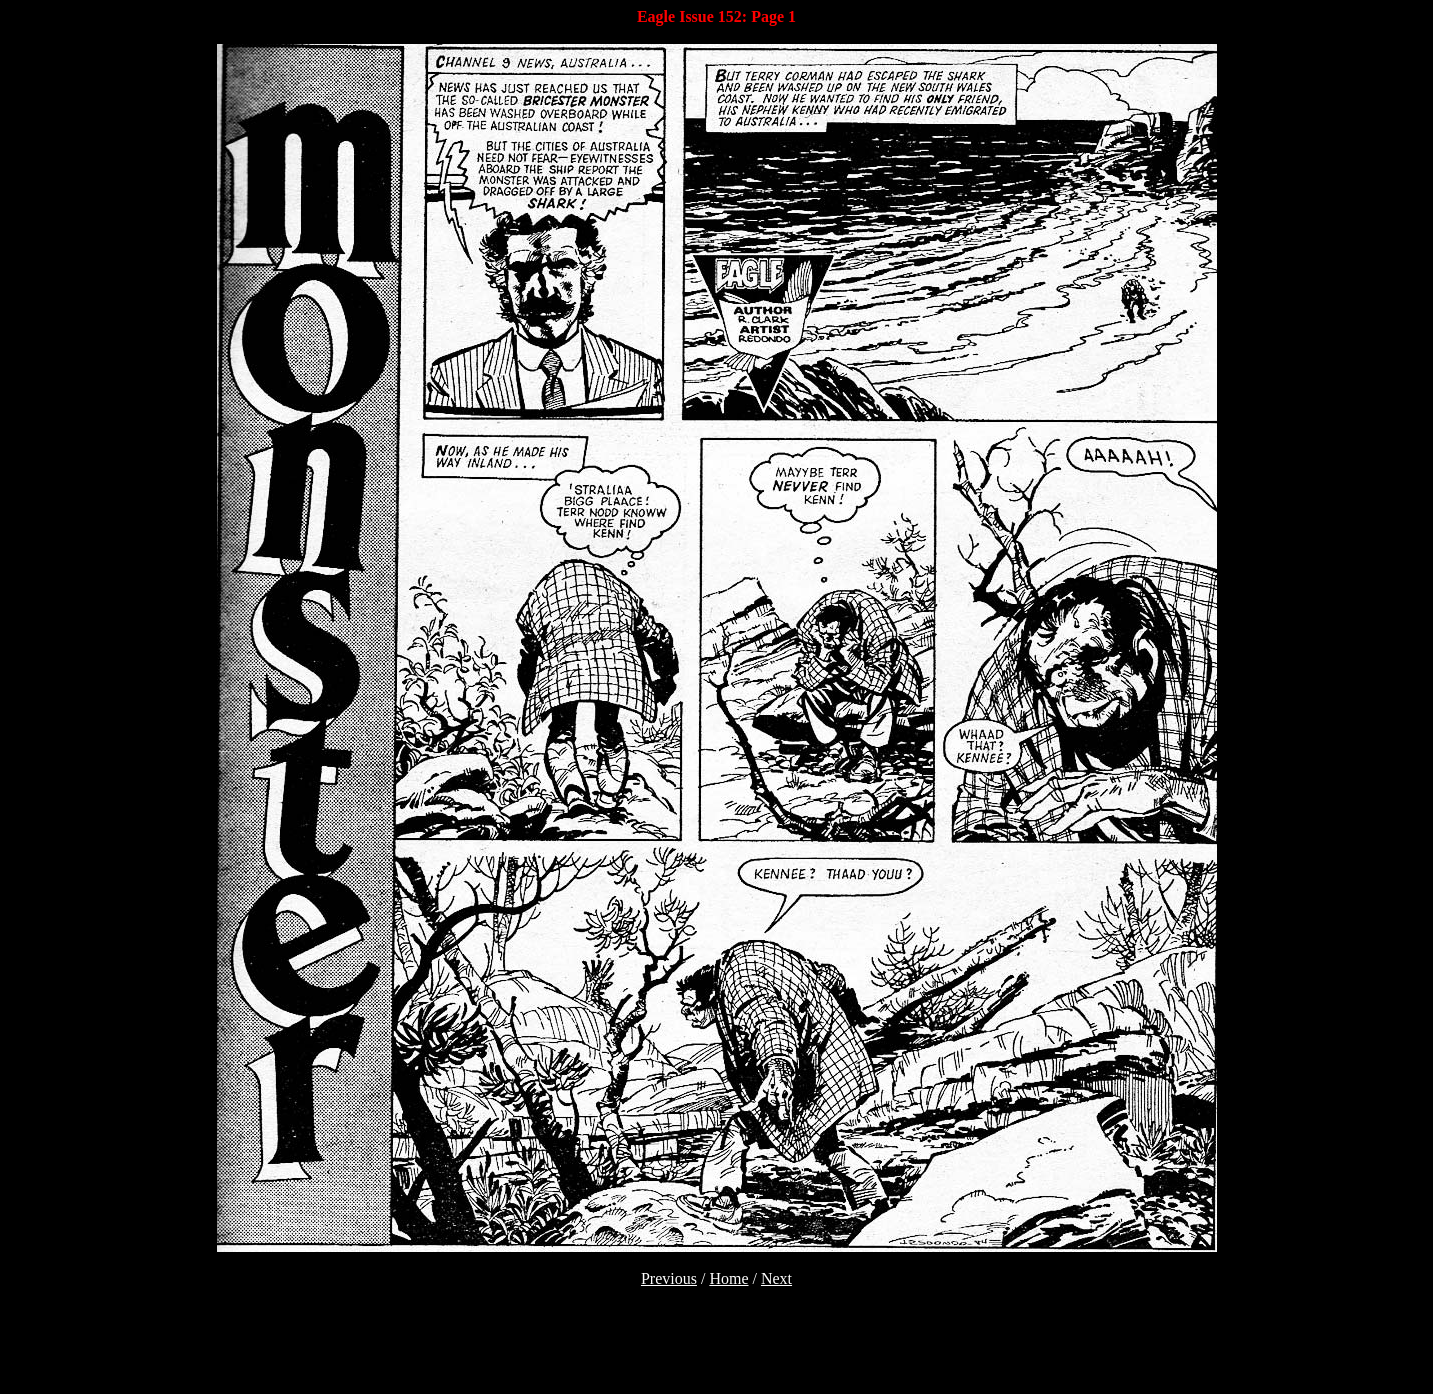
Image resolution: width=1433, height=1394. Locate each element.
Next (776, 1278)
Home (728, 1278)
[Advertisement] (717, 1356)
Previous (669, 1278)
